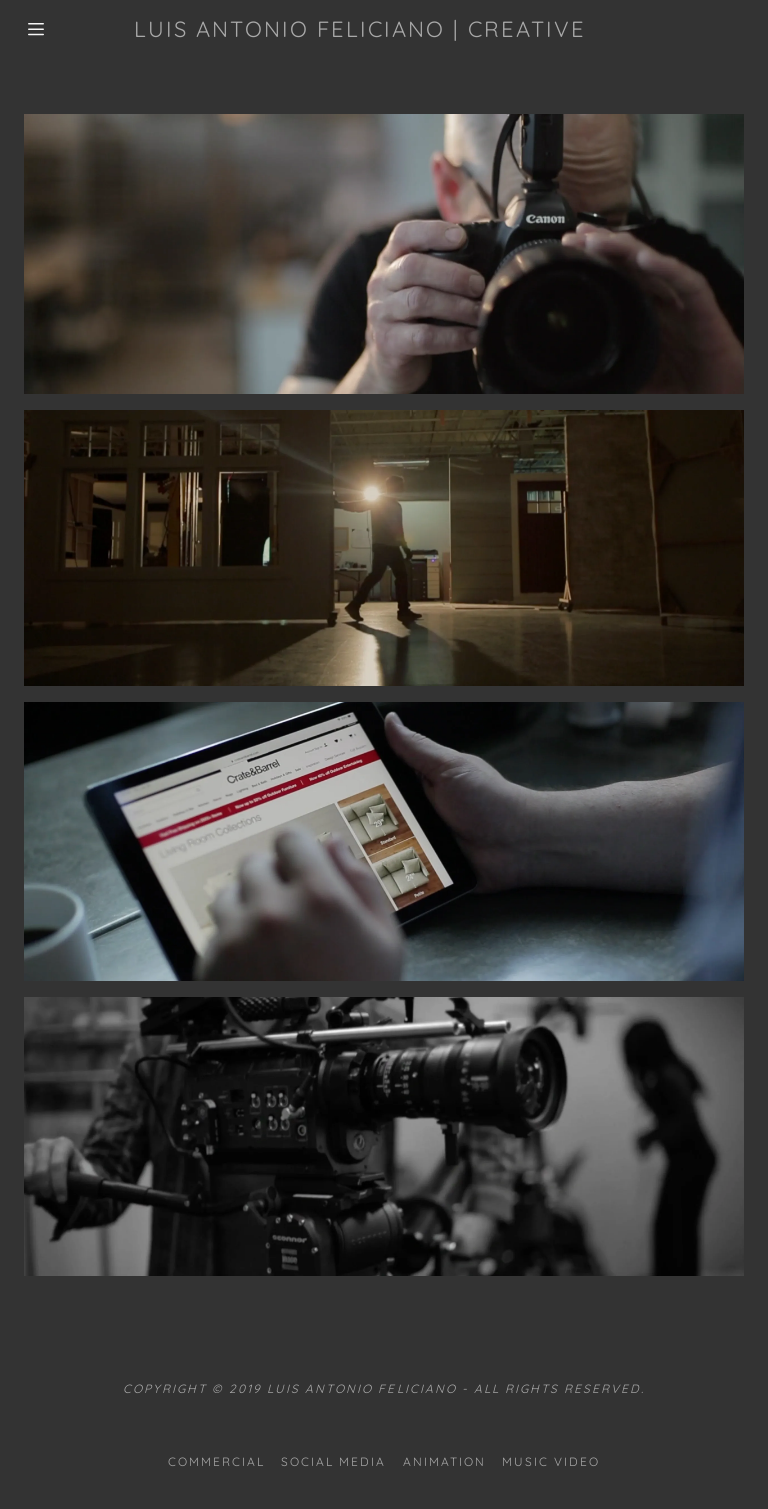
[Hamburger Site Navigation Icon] (36, 29)
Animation (444, 1461)
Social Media (333, 1461)
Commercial (216, 1461)
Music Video (551, 1461)
